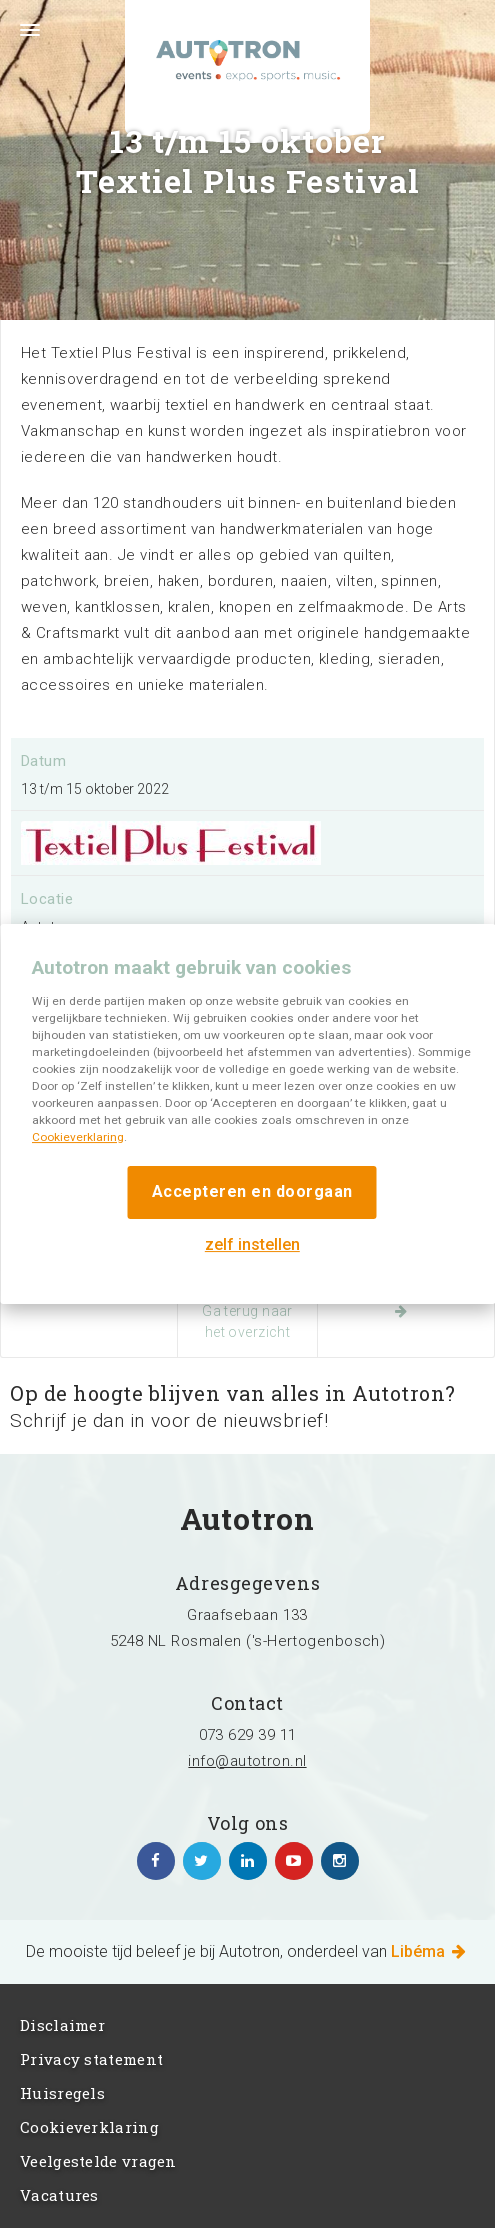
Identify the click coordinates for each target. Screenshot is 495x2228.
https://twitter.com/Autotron (202, 1861)
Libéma (430, 1951)
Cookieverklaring (78, 1137)
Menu (20, 42)
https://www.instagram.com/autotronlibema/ (340, 1861)
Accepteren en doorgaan (252, 1191)
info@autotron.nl (247, 1761)
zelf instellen (252, 1244)
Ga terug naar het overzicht (247, 1321)
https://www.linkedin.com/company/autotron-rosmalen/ (248, 1861)
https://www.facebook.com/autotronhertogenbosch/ (156, 1861)
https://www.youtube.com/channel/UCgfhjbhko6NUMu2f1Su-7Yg (294, 1861)
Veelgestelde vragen (98, 2161)
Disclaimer (62, 2025)
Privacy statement (91, 2059)
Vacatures (59, 2195)
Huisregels (62, 2093)
